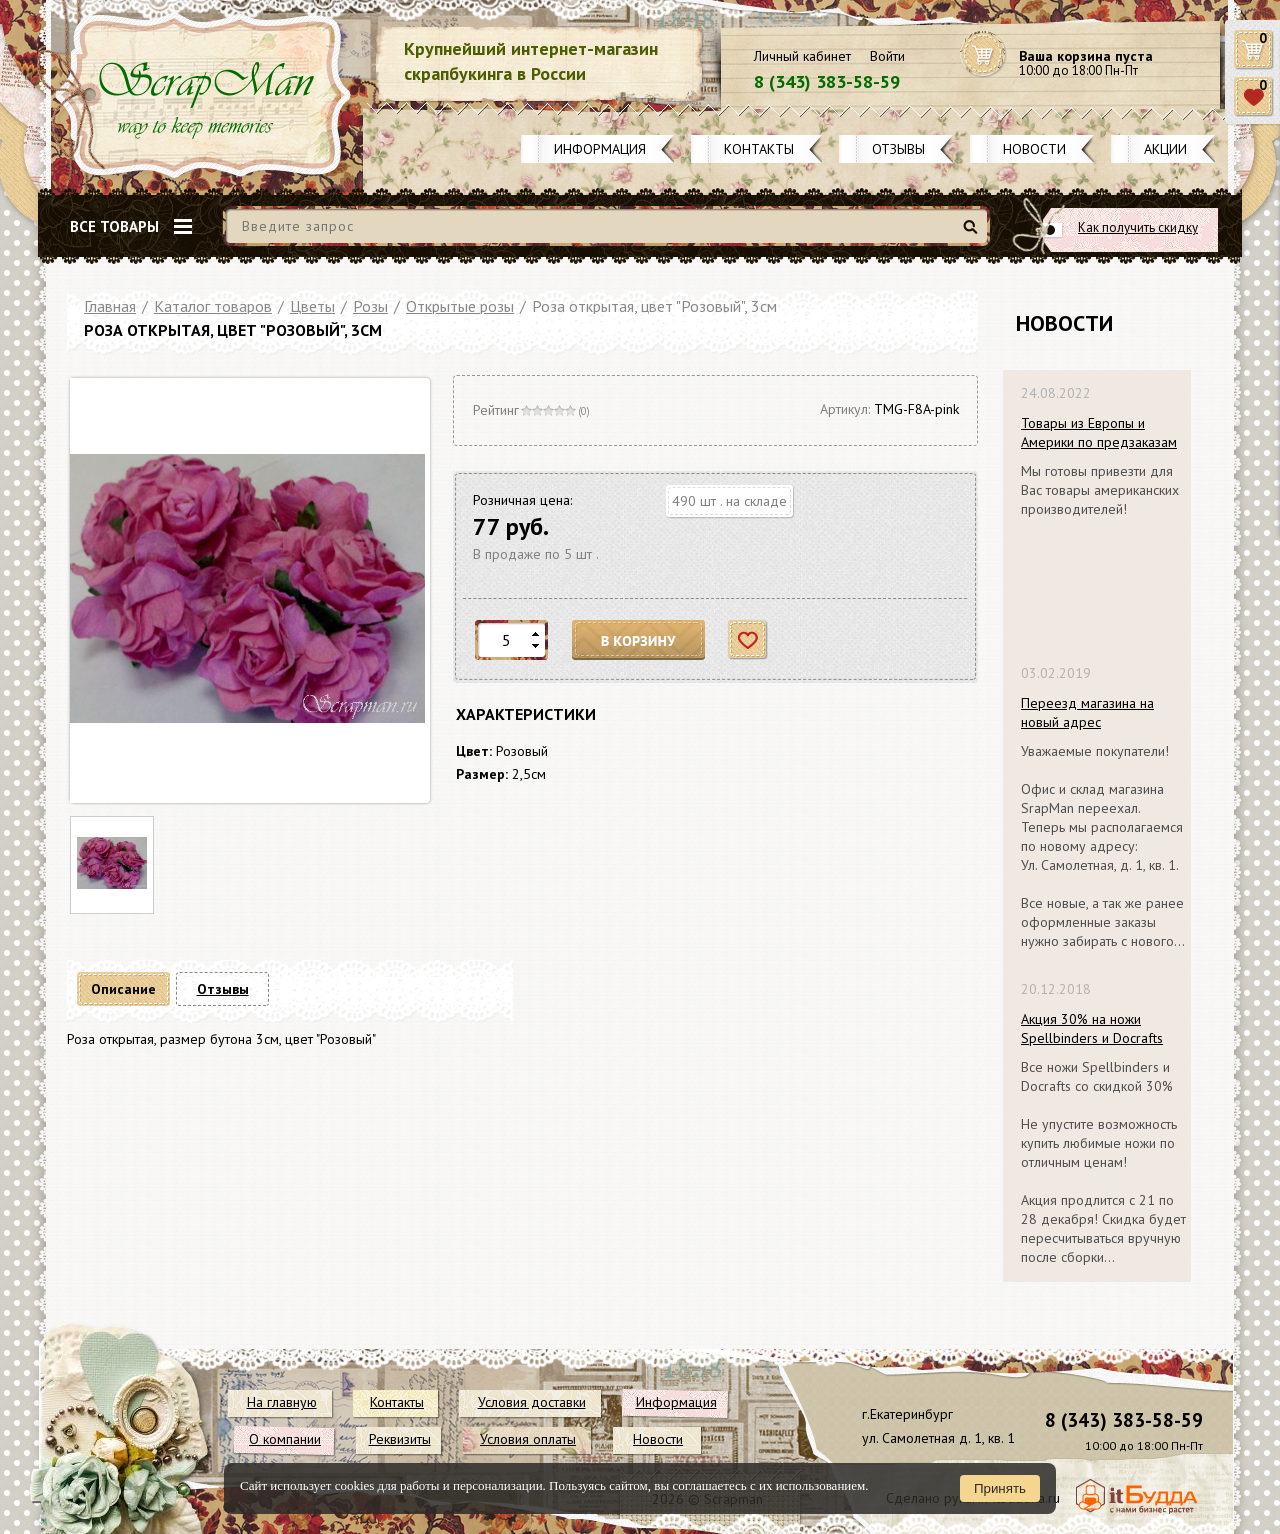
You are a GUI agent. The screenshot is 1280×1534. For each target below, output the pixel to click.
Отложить (748, 640)
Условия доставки (532, 1402)
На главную (282, 1402)
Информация (600, 149)
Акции (1165, 149)
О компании (285, 1439)
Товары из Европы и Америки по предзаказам (1099, 432)
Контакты (759, 149)
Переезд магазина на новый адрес (1087, 712)
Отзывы (898, 149)
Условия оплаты (528, 1439)
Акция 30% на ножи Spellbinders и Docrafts (1092, 1028)
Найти (973, 234)
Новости (1034, 149)
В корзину (639, 640)
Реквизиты (400, 1439)
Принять (1000, 1488)
